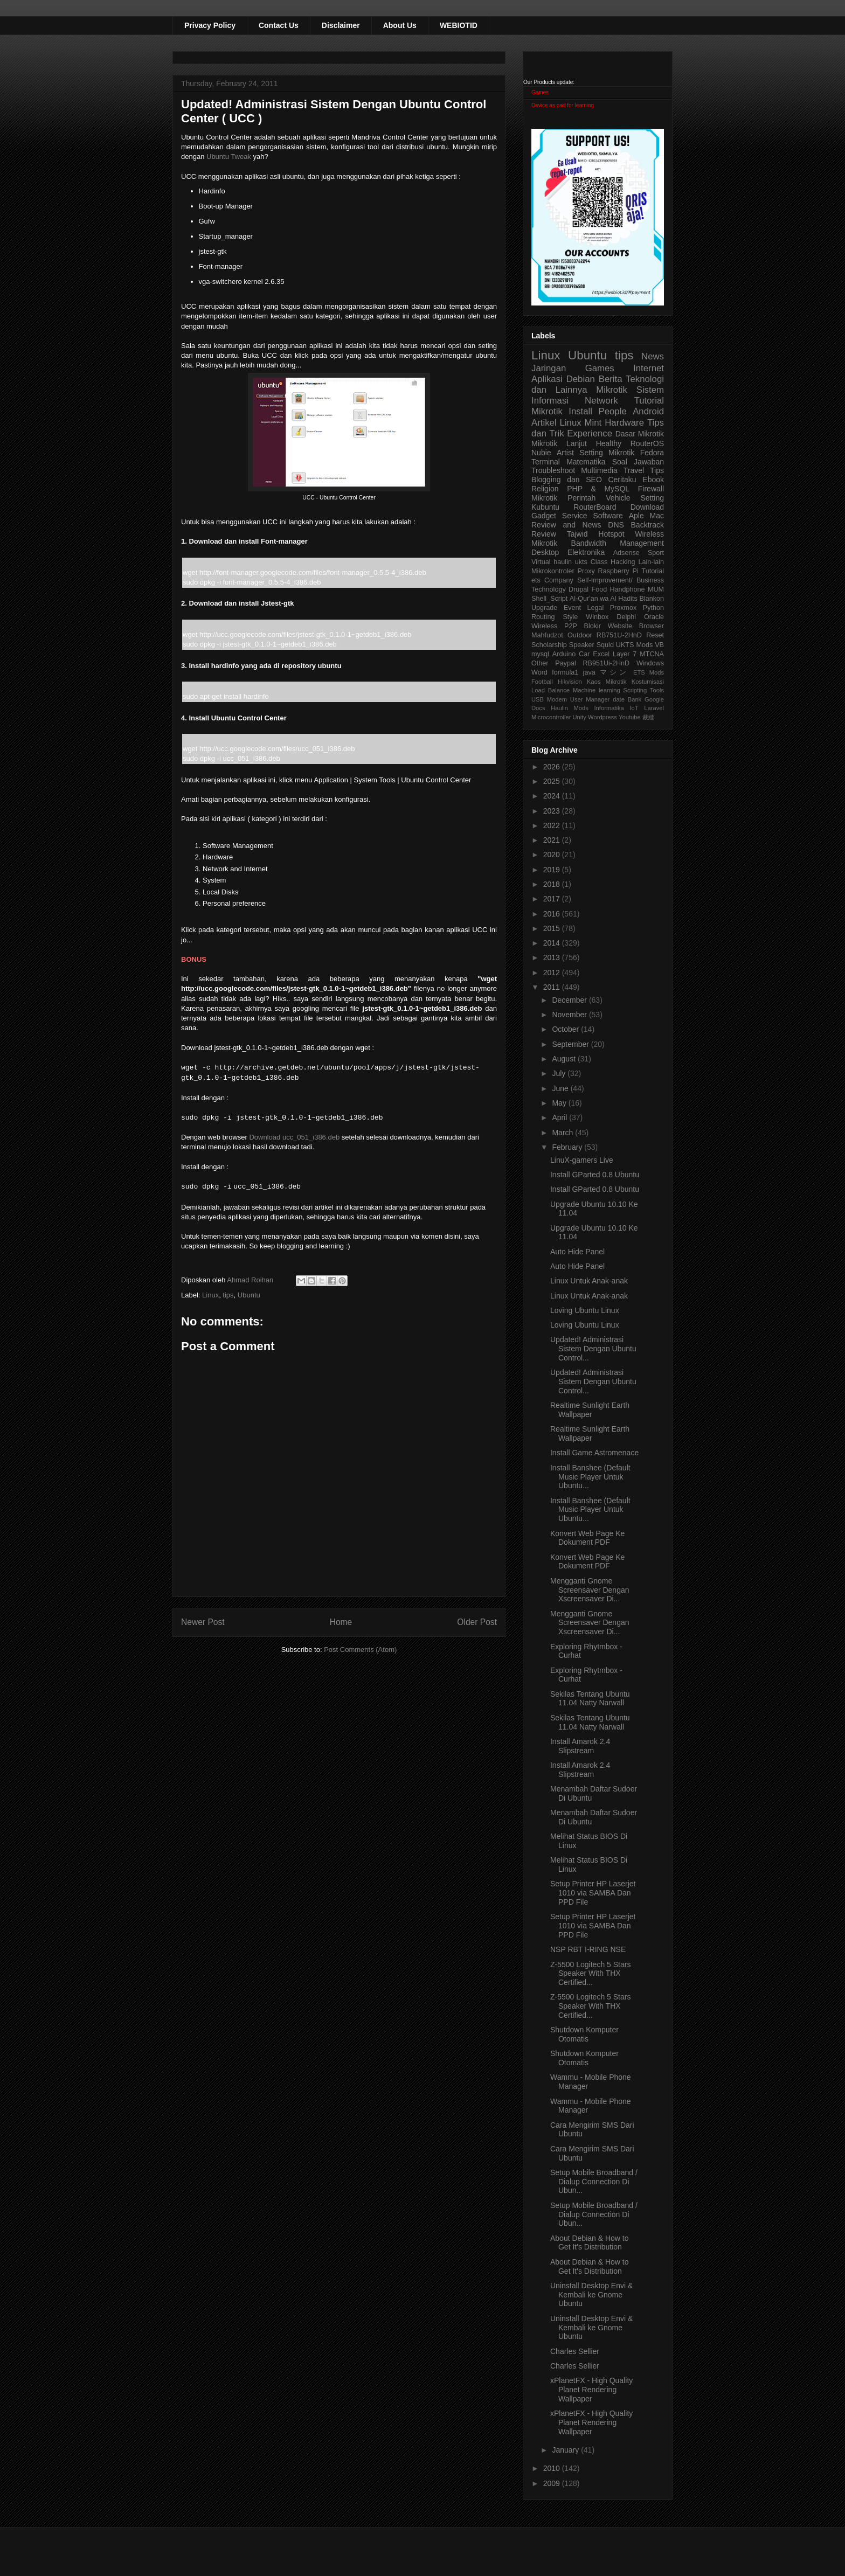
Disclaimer (341, 25)
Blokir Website (608, 626)
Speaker (581, 645)
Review (543, 534)
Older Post (477, 1622)
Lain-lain (651, 562)
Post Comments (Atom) (360, 1649)
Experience (589, 433)
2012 (552, 972)
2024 (552, 795)
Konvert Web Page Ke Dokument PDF (587, 1538)
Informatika (609, 708)
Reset (655, 635)
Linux (210, 1295)
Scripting (635, 690)
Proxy (586, 571)
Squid (605, 645)
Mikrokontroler (552, 571)
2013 (552, 957)
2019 (552, 869)
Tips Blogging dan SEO (597, 475)
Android (648, 411)
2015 (552, 928)
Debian (580, 379)
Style (570, 617)
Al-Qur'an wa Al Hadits (604, 598)
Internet (648, 368)
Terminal (545, 461)
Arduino (564, 654)
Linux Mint (581, 423)
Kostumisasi (648, 681)
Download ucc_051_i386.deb (294, 1137)
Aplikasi (547, 379)
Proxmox (623, 608)
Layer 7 (624, 654)
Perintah (581, 498)
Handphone (627, 589)
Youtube (630, 717)
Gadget (543, 515)
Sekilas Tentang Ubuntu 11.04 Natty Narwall (590, 1698)
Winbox (597, 617)
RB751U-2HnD (619, 635)
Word (539, 672)
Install (580, 411)
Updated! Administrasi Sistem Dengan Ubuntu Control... (593, 1348)
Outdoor (579, 635)
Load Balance (550, 690)
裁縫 (648, 717)
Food (599, 589)
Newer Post (203, 1622)
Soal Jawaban (638, 461)
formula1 (565, 672)
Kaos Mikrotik (606, 681)
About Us (400, 25)
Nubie (541, 452)
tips (228, 1295)
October (566, 1029)
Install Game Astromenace (594, 1452)
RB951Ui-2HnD (606, 663)
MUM (656, 589)
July (559, 1073)
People (612, 411)
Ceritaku (622, 479)
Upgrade (544, 608)
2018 (552, 884)
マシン (614, 672)
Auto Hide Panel (577, 1251)
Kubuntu (545, 507)
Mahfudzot (547, 635)
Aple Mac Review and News (597, 520)
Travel (634, 470)
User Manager (590, 699)
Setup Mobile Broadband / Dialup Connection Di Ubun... (594, 2181)
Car (584, 654)
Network (601, 400)
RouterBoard (594, 507)
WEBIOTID (458, 25)
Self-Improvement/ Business (620, 580)
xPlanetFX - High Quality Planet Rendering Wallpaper (591, 2389)
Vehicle (618, 498)
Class (599, 562)
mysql (540, 654)
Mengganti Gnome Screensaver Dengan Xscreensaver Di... (589, 1590)
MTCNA (652, 654)
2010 (552, 2468)
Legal (595, 608)
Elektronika (586, 552)
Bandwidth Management (617, 543)
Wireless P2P (554, 626)
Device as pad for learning (562, 105)
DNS (616, 524)
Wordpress (602, 717)
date (619, 699)
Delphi (626, 617)
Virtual (540, 562)
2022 (552, 825)
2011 (552, 987)
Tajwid (577, 534)
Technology (548, 589)
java (589, 672)
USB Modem (549, 699)
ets (536, 580)
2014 (552, 943)
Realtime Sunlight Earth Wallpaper (589, 1410)
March (563, 1132)
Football (542, 681)
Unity (579, 717)
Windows (650, 663)
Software (607, 515)
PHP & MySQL (598, 488)
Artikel (544, 423)
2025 (552, 781)
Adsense (626, 553)
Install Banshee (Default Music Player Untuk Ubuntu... (590, 1476)
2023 (552, 811)
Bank (635, 699)
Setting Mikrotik (606, 452)
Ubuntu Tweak (228, 156)
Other (540, 663)
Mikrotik (611, 390)
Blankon (652, 598)
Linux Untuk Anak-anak (589, 1280)
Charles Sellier (574, 2351)
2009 (552, 2483)
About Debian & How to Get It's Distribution (589, 2243)
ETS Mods (648, 672)
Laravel (654, 708)
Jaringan (548, 368)
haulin (562, 562)
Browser (651, 626)
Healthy (608, 443)
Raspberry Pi (618, 571)
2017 (552, 898)
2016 (552, 913)
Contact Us (279, 25)
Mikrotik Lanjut (559, 443)
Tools (657, 690)
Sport (656, 553)
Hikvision (570, 681)
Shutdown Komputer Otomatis (584, 2034)
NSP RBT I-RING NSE (588, 1949)
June (561, 1088)
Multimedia (599, 470)
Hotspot (611, 534)
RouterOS (647, 443)
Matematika (585, 461)
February (568, 1147)
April (560, 1117)
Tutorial (652, 571)
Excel (601, 654)
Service (574, 515)
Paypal (565, 663)
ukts (581, 562)
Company (558, 580)
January (566, 2450)
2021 (552, 840)
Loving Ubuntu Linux (584, 1310)
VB (659, 645)
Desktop (545, 552)
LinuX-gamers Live (581, 1160)
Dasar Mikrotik (639, 433)
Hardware (624, 423)
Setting (652, 498)
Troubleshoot (553, 470)
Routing (543, 617)
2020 (552, 854)
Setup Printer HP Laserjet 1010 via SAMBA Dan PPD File (593, 1892)
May (560, 1103)
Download (647, 507)
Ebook (653, 479)
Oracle (654, 617)
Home (341, 1622)
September (571, 1044)
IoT (633, 708)
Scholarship (549, 645)
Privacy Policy (210, 25)
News (652, 356)
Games (540, 92)
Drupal (578, 589)
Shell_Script (549, 598)
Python (653, 608)
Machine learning (596, 690)
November (570, 1014)
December (570, 1000)
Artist (565, 452)
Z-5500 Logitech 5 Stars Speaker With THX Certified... (590, 1973)
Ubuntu (249, 1295)
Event (572, 608)
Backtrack (647, 524)
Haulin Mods (569, 708)
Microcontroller (551, 717)
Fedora (652, 452)
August (564, 1058)
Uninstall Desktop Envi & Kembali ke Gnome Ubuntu (591, 2294)
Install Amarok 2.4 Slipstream (580, 1746)
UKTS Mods (634, 645)
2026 (552, 766)
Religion (545, 488)
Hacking (623, 562)
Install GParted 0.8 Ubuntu (594, 1174)
